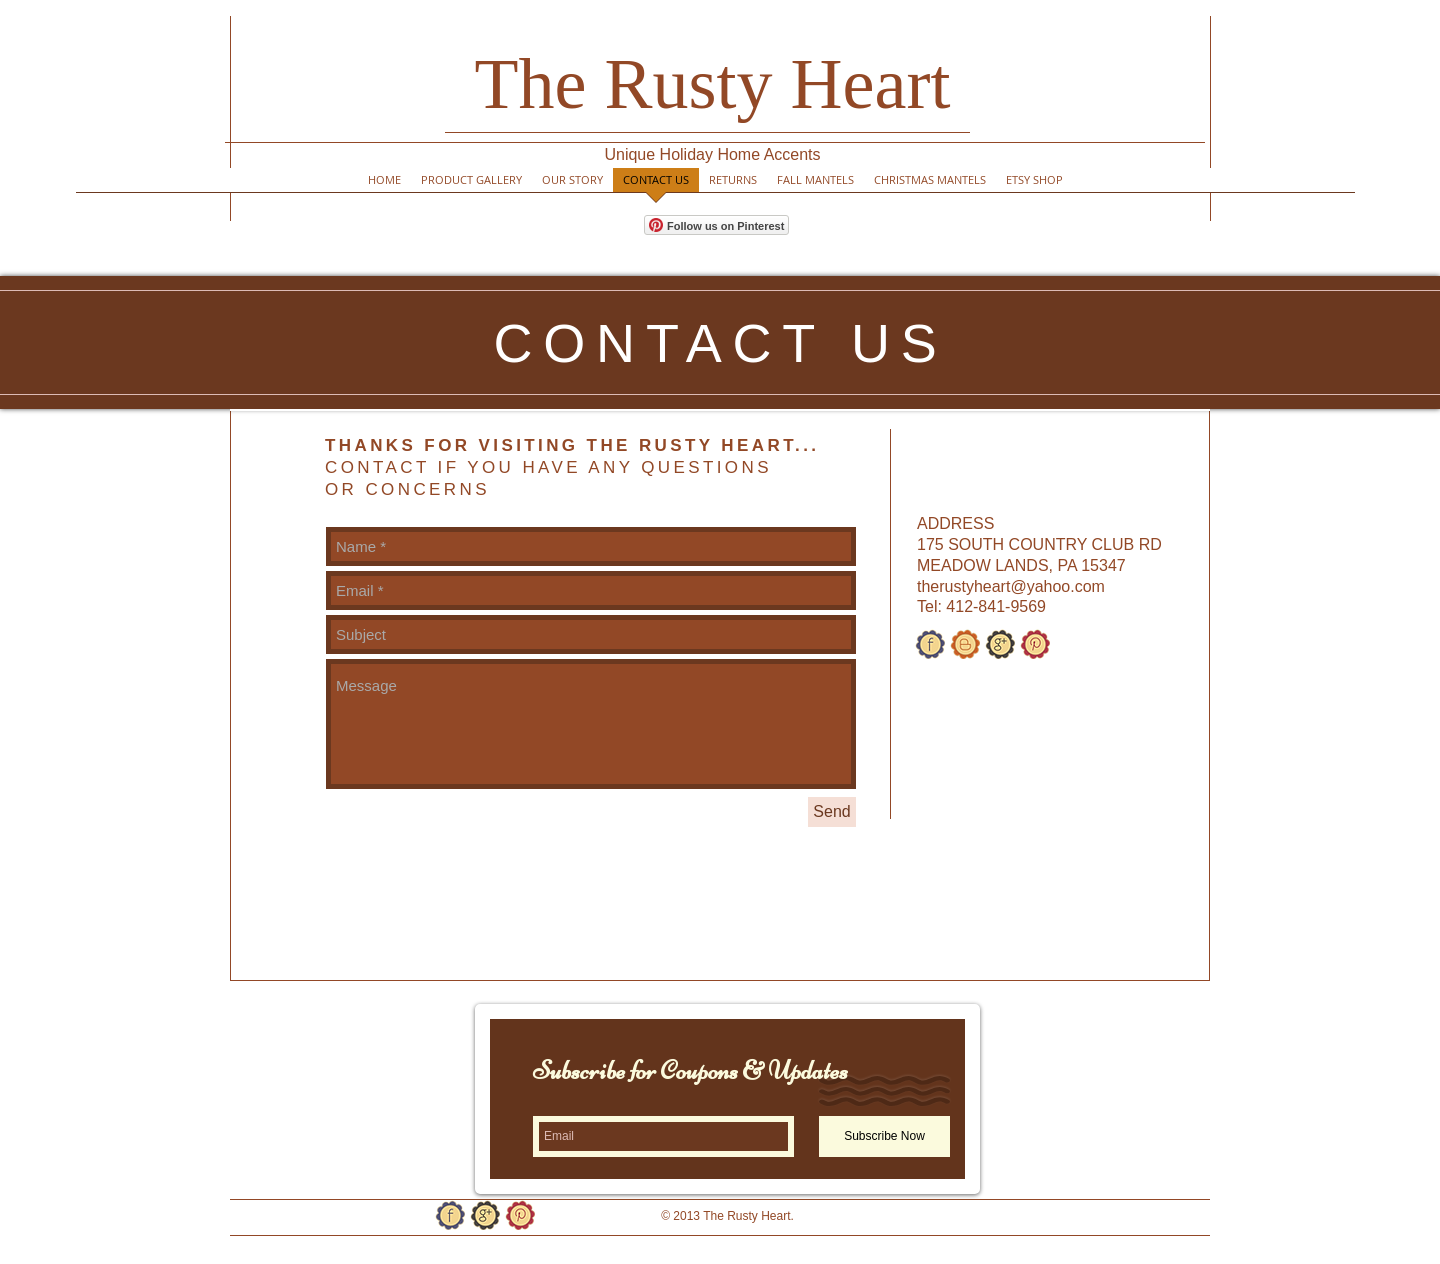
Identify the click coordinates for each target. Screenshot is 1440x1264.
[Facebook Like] (970, 1224)
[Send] (832, 812)
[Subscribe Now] (884, 1136)
